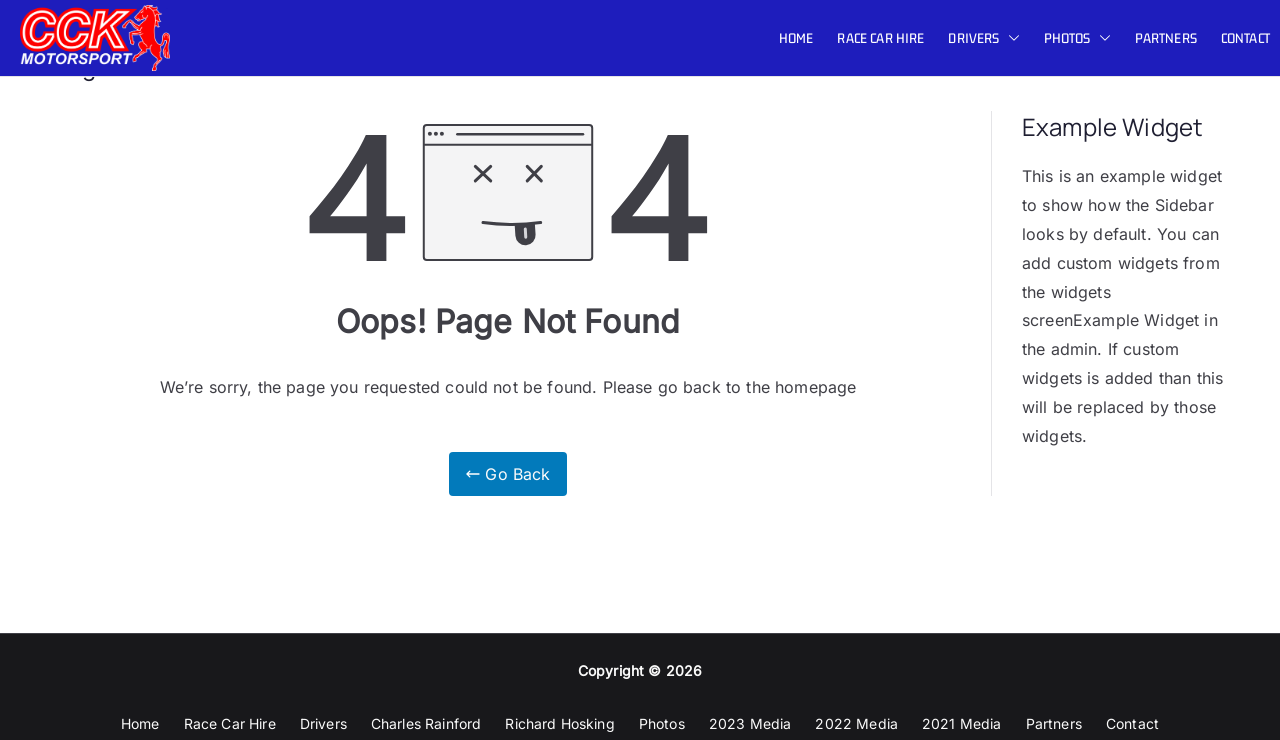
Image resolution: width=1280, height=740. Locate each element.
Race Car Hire (880, 38)
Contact (1245, 38)
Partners (1166, 38)
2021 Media (962, 723)
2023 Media (750, 723)
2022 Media (856, 723)
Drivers (983, 38)
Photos (1077, 38)
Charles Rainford (426, 723)
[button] (1010, 38)
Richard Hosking (559, 723)
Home (796, 38)
